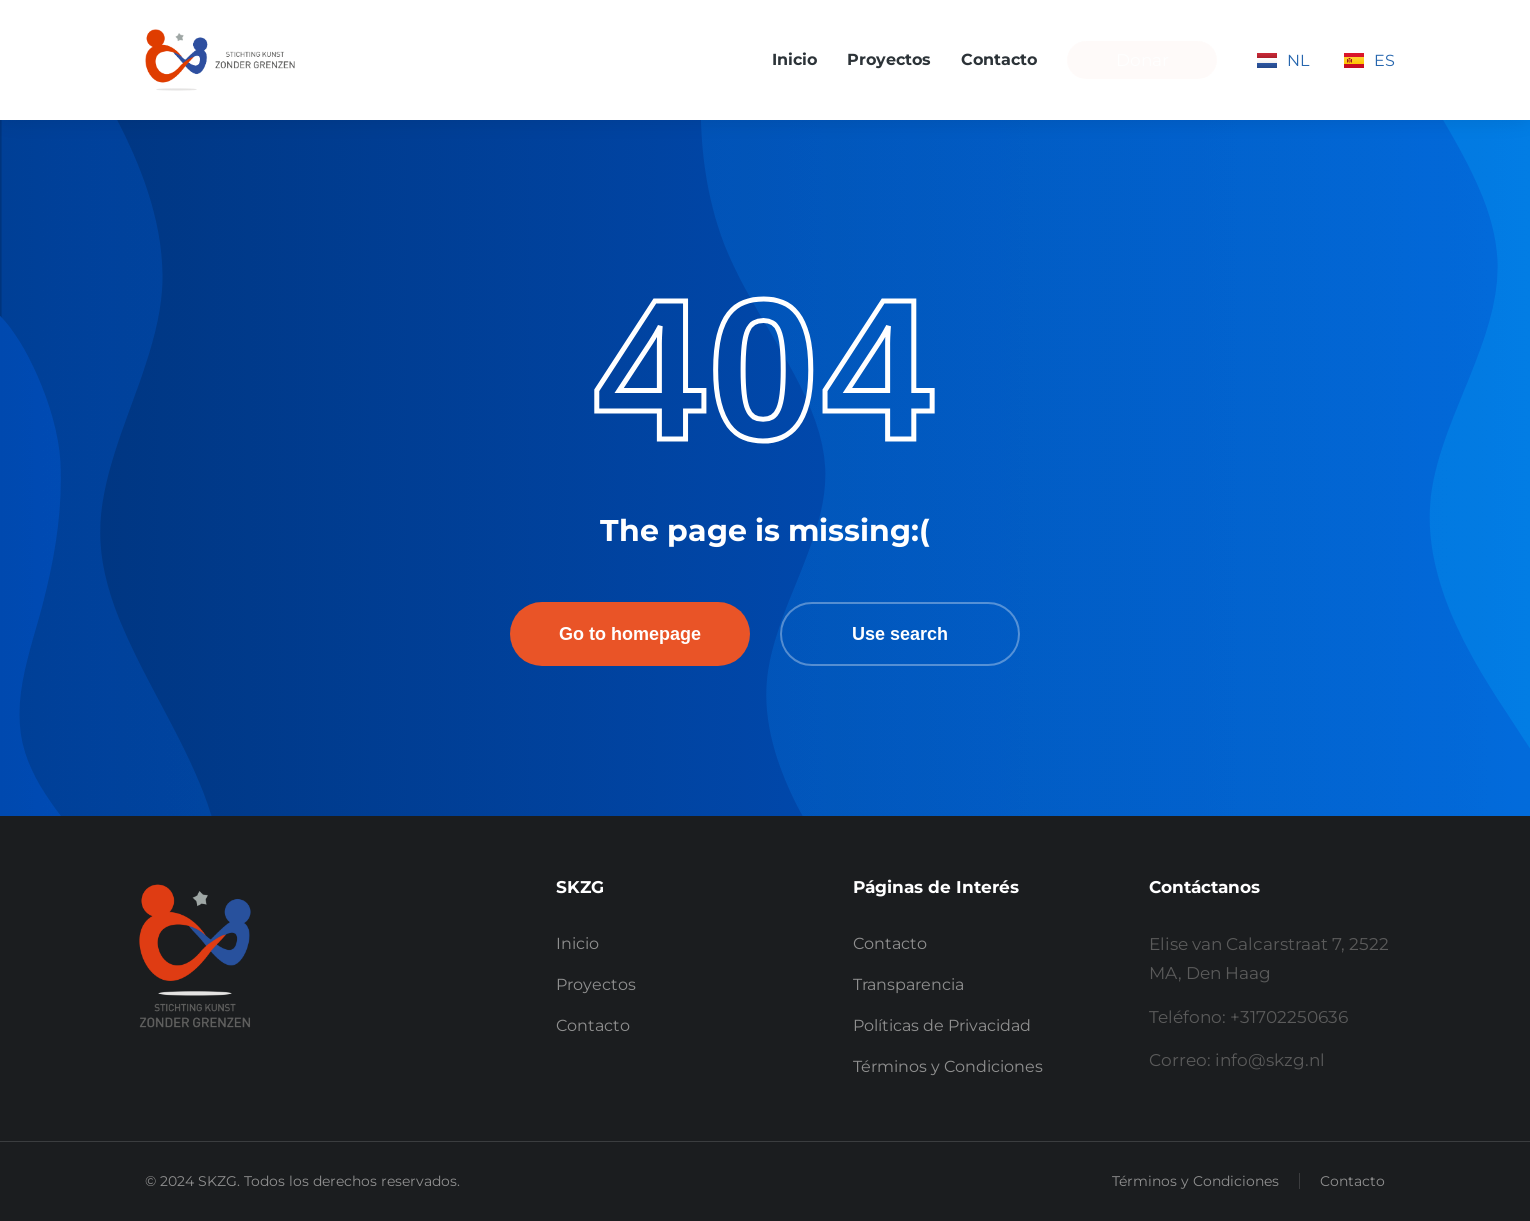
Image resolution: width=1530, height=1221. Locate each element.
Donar (1142, 60)
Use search (900, 634)
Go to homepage (630, 634)
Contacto (1352, 1181)
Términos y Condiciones (1195, 1181)
